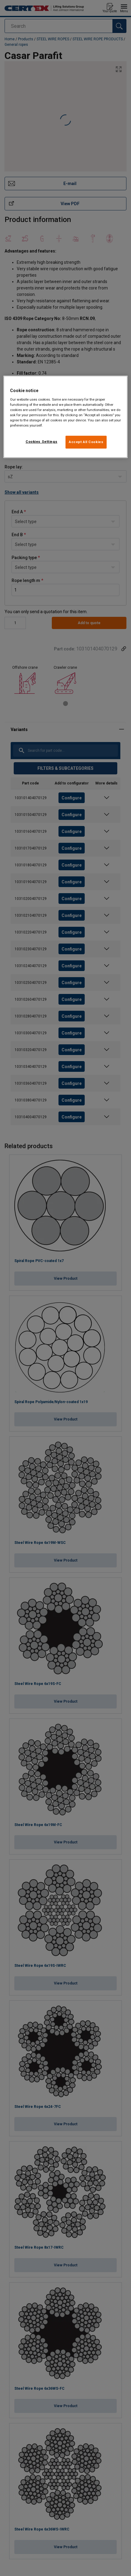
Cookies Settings (41, 441)
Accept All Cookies (86, 442)
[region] (65, 417)
